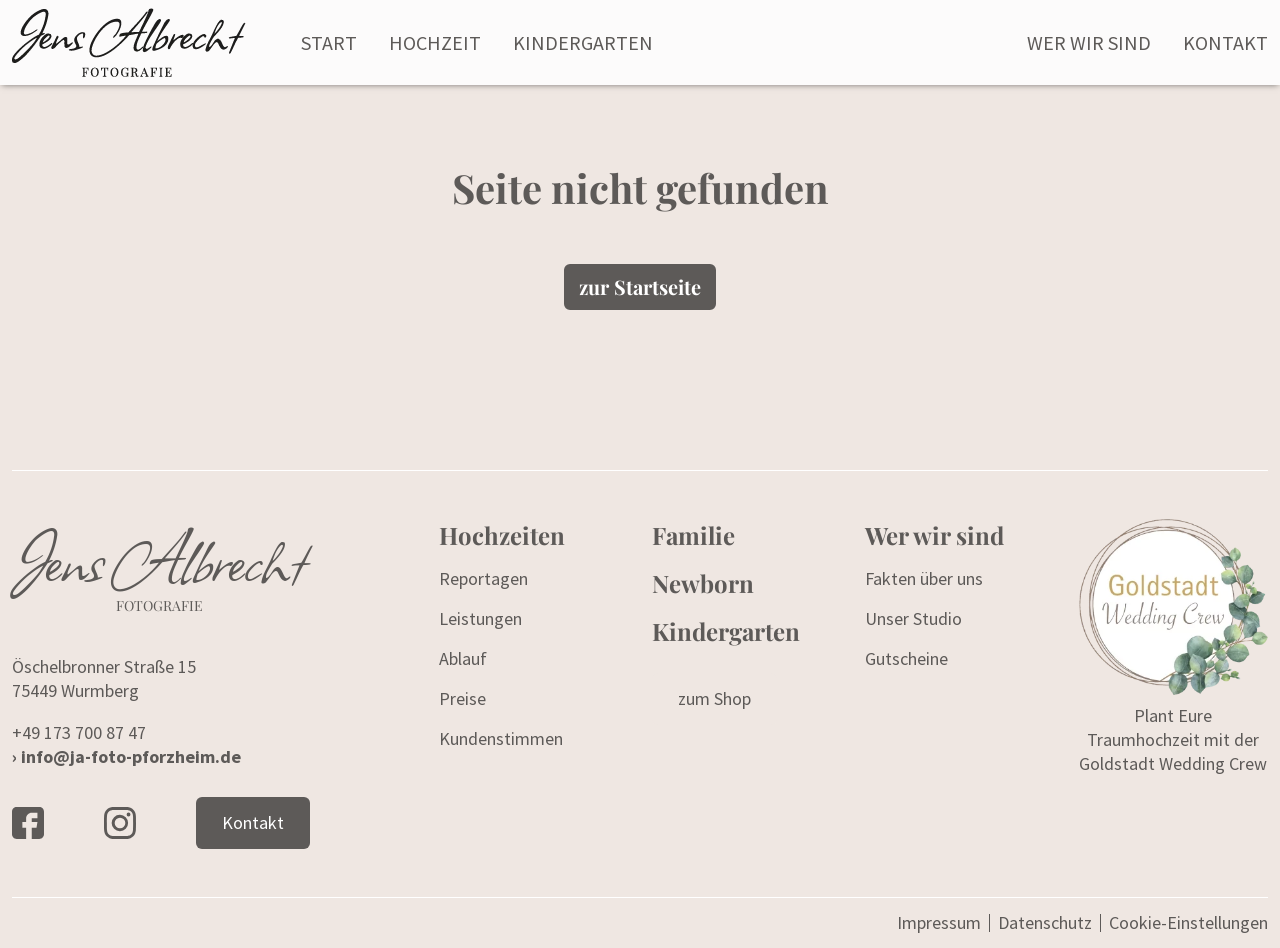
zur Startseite (640, 286)
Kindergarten (583, 42)
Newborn (703, 583)
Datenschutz (1045, 922)
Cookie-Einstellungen (1188, 923)
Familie (693, 535)
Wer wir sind (1089, 42)
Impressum (939, 922)
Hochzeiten (502, 535)
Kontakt (1225, 42)
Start (329, 42)
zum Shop (714, 698)
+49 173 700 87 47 (79, 732)
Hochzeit (435, 42)
